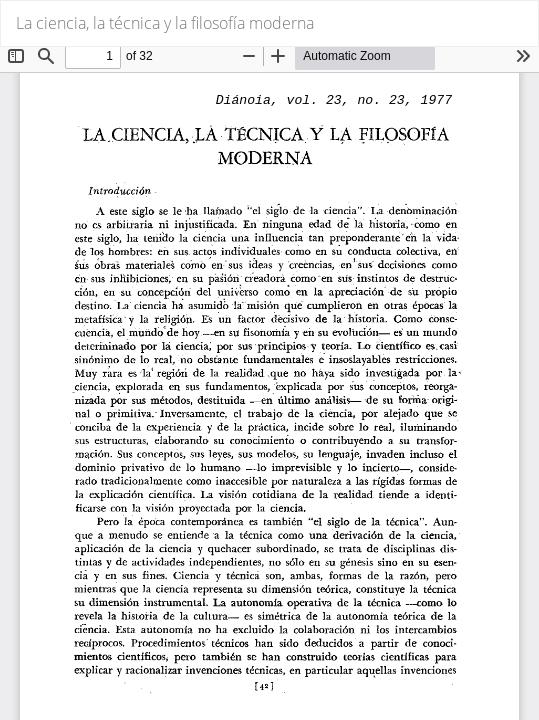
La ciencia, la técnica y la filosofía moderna (165, 23)
